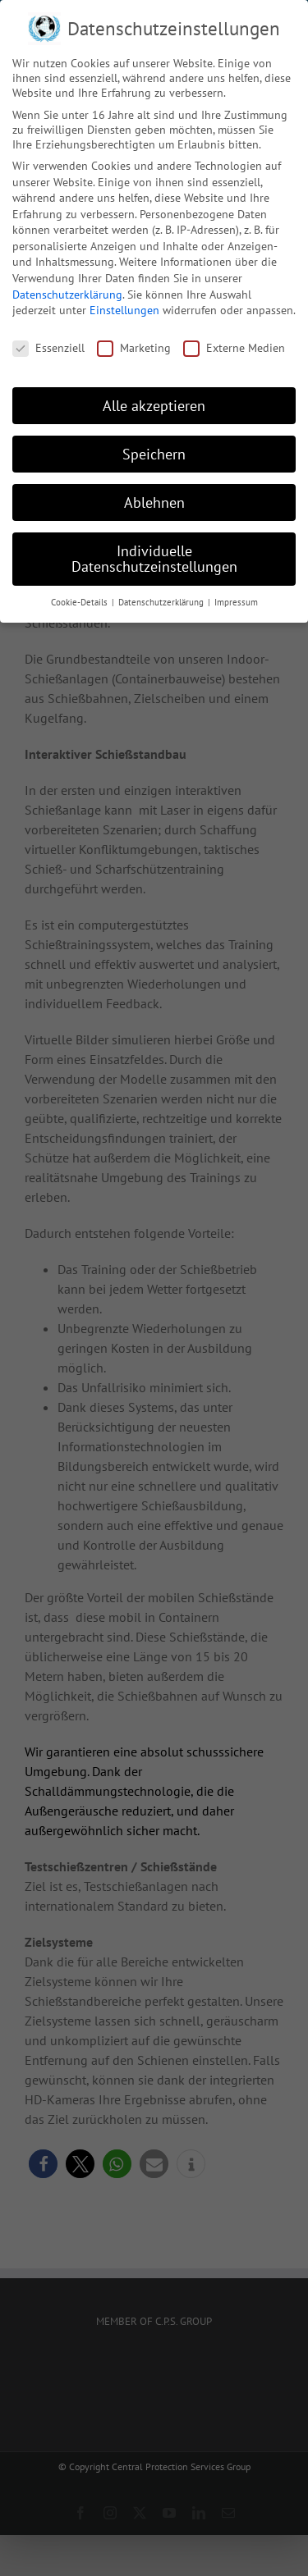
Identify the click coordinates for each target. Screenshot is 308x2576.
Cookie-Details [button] (80, 601)
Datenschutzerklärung (67, 293)
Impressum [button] (236, 601)
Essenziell (48, 347)
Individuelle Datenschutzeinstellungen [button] (154, 558)
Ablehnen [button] (154, 501)
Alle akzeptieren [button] (154, 404)
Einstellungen (124, 309)
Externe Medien (234, 347)
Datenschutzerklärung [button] (162, 601)
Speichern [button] (154, 453)
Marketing (134, 347)
